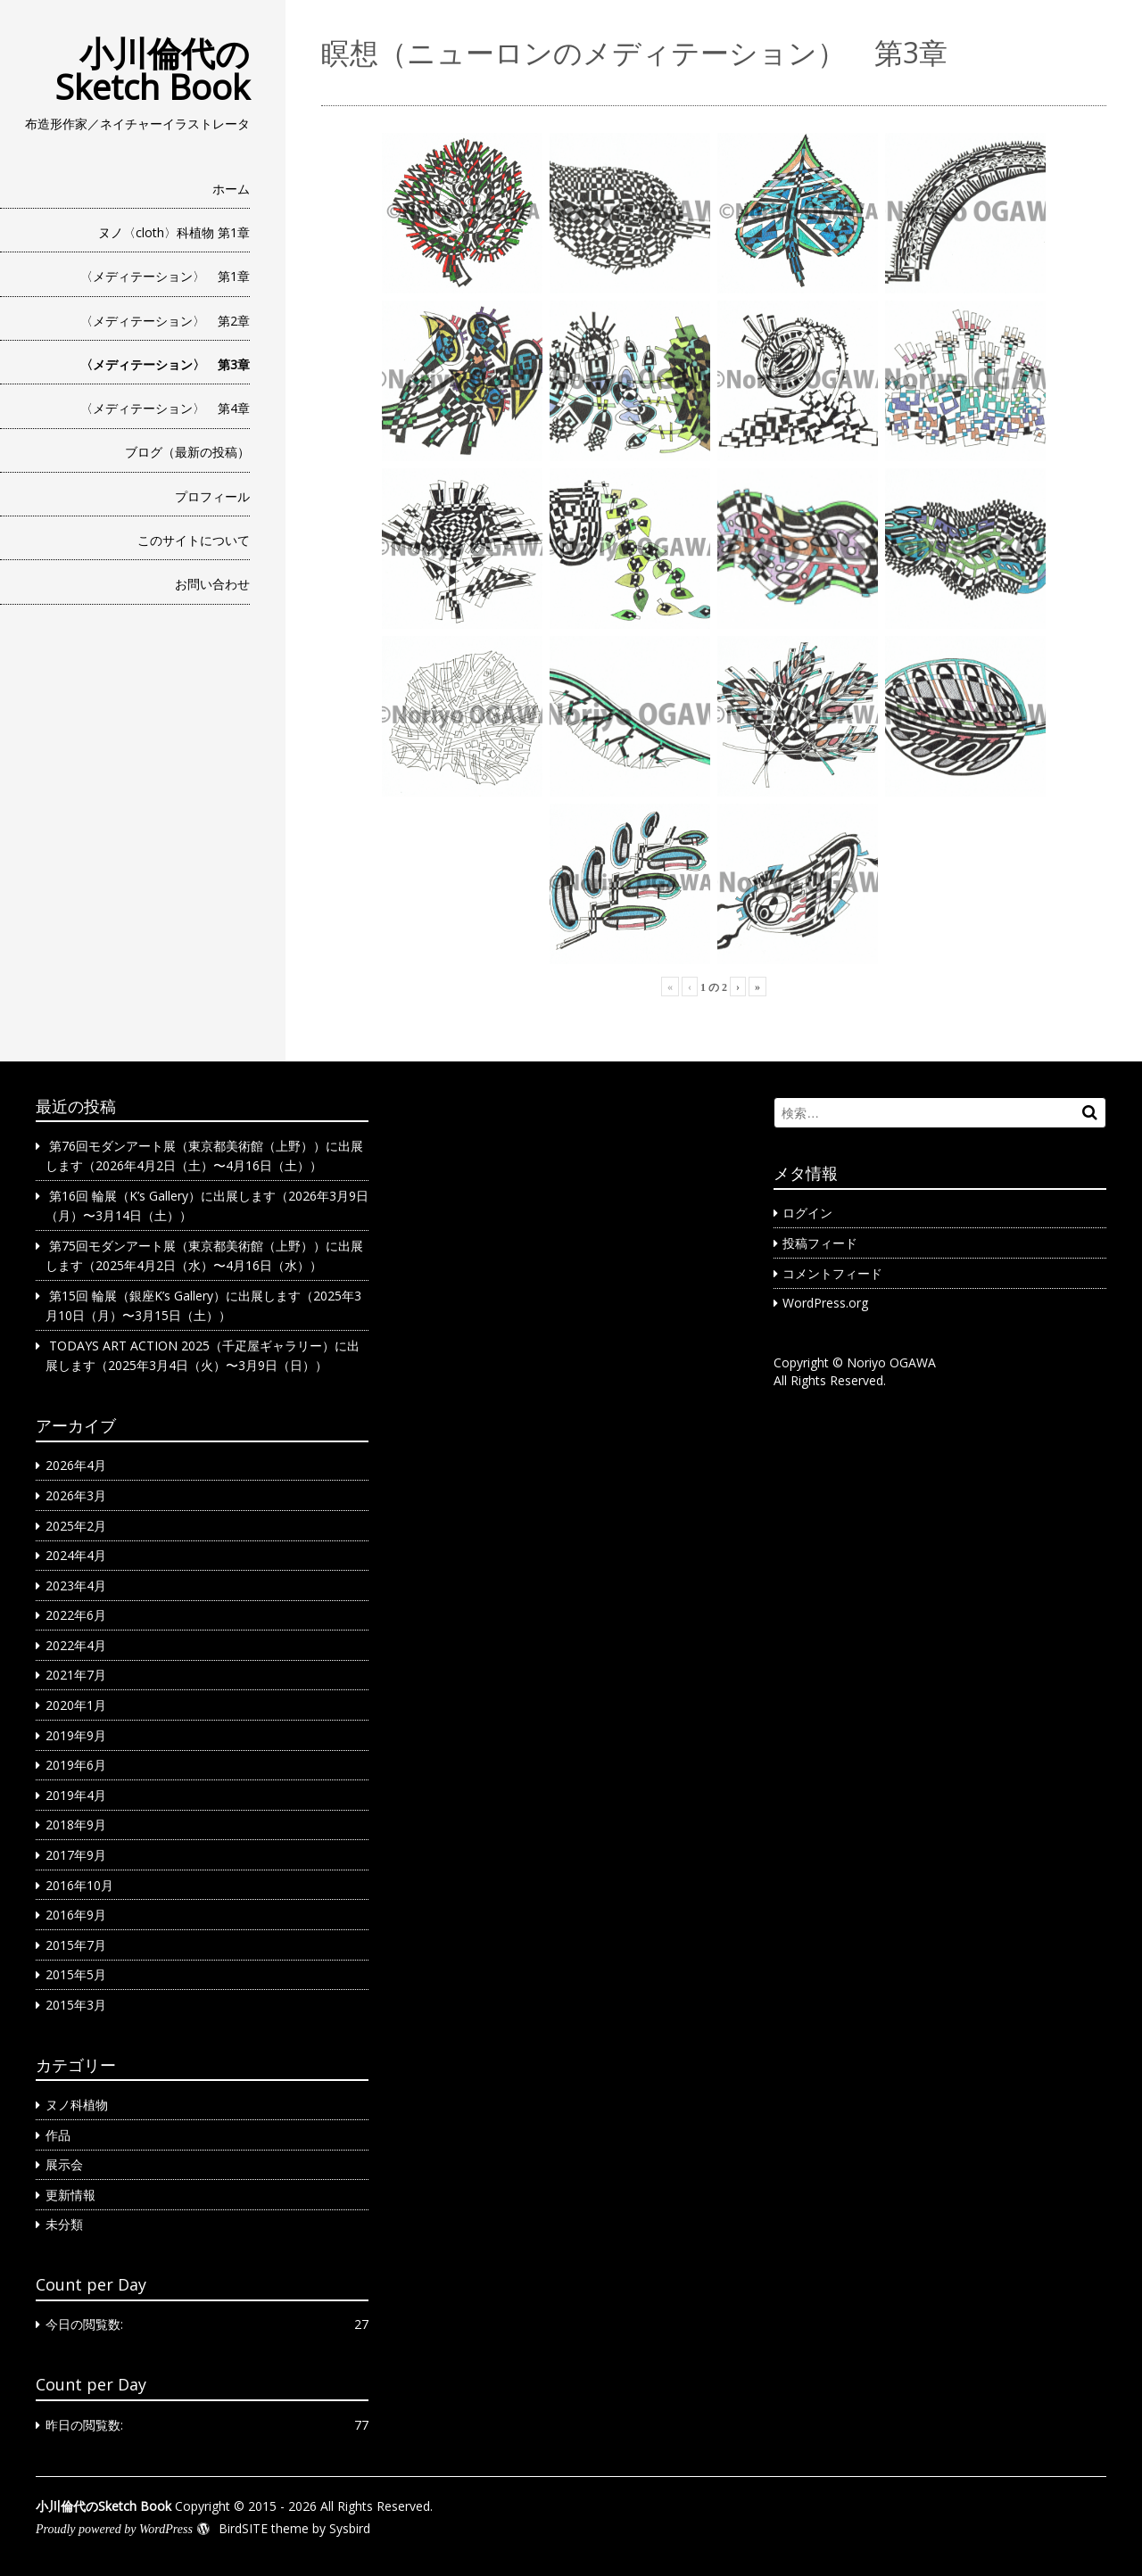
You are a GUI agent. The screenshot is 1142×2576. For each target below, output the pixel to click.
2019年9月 (76, 1735)
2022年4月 (76, 1645)
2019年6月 (76, 1764)
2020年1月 (76, 1705)
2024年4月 (76, 1555)
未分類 (64, 2224)
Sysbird (349, 2528)
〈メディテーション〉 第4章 (165, 408)
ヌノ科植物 (77, 2104)
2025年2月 (76, 1525)
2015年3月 (76, 2004)
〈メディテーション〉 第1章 (165, 276)
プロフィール (212, 496)
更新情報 (70, 2194)
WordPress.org (825, 1302)
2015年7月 (76, 1944)
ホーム (231, 188)
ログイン (807, 1212)
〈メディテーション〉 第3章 (165, 364)
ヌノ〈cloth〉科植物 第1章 (174, 232)
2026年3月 (76, 1495)
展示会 (64, 2164)
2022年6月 (76, 1614)
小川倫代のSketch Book (152, 69)
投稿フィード (819, 1242)
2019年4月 (76, 1795)
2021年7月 (76, 1674)
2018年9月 (76, 1824)
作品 (58, 2134)
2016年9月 (76, 1914)
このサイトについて (193, 540)
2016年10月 (79, 1885)
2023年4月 (76, 1585)
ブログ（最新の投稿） (187, 451)
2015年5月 (76, 1974)
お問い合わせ (212, 583)
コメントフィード (832, 1273)
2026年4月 (76, 1465)
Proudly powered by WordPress (114, 2529)
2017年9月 (76, 1854)
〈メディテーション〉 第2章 (165, 320)
